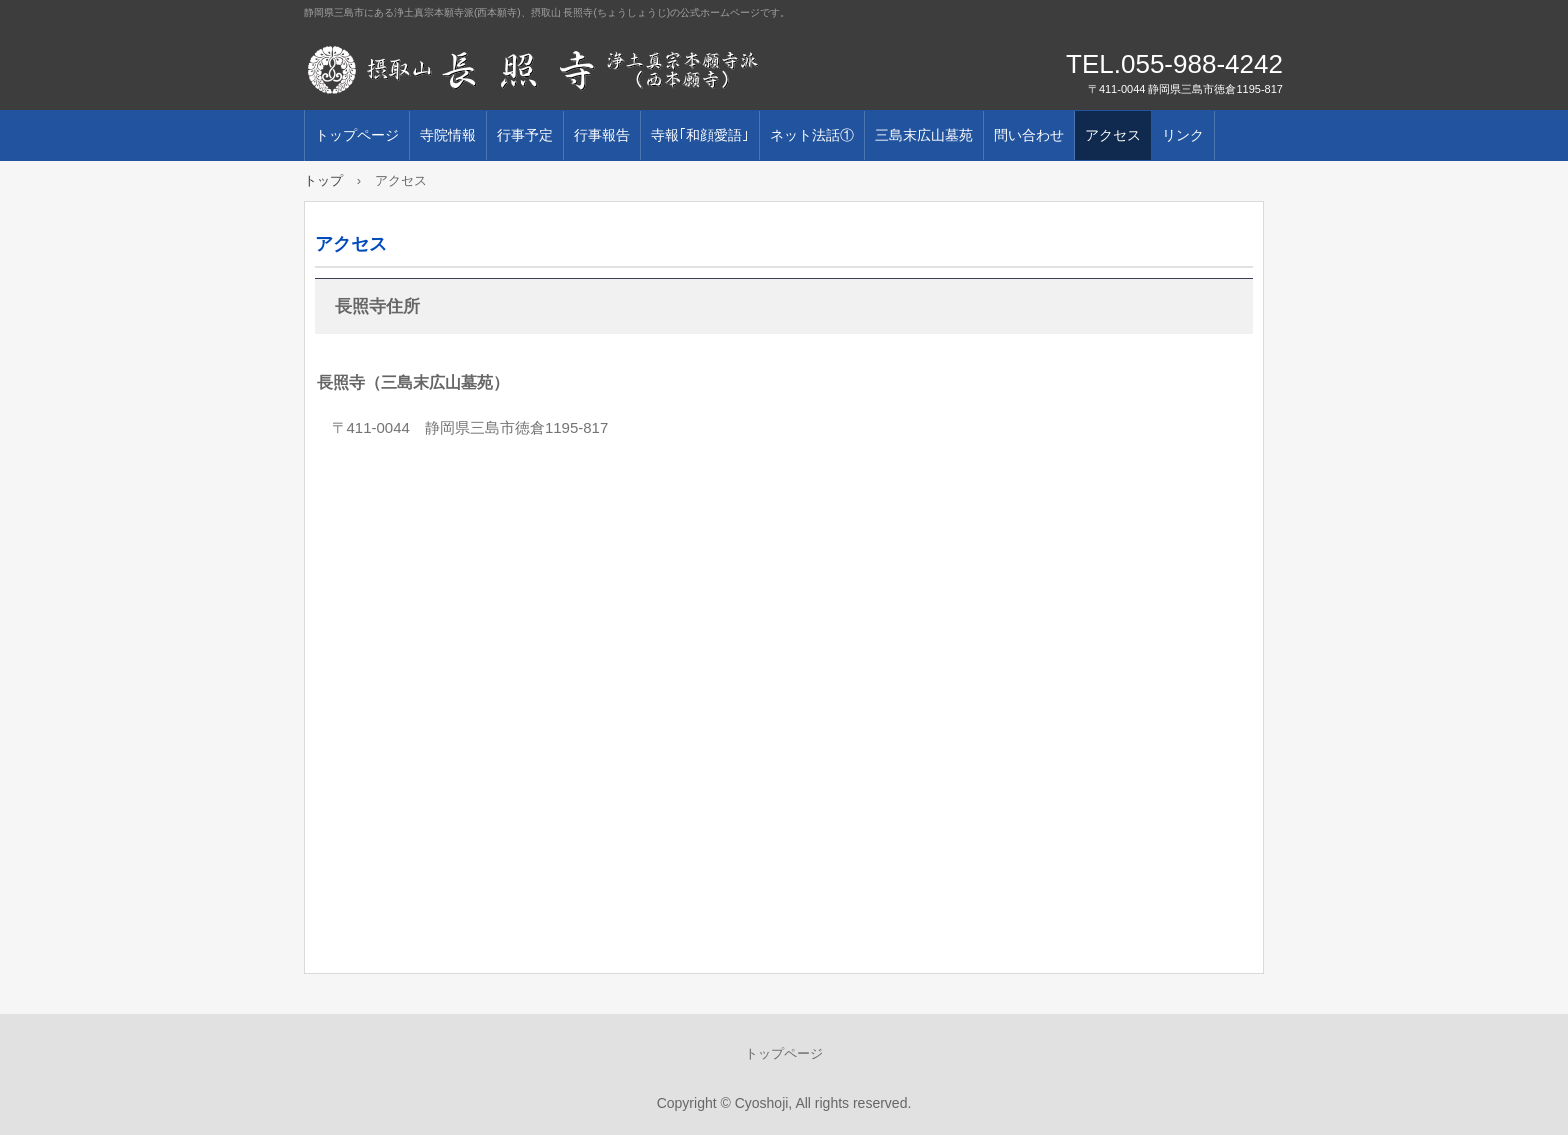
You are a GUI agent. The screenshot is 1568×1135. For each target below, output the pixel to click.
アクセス (1113, 135)
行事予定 (525, 135)
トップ (323, 180)
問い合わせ (1029, 135)
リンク (1183, 135)
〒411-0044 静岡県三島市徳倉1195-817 (470, 427)
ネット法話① (812, 135)
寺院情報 (448, 135)
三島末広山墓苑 (924, 135)
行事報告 (602, 135)
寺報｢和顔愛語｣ (700, 135)
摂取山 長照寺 (534, 70)
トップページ (357, 135)
